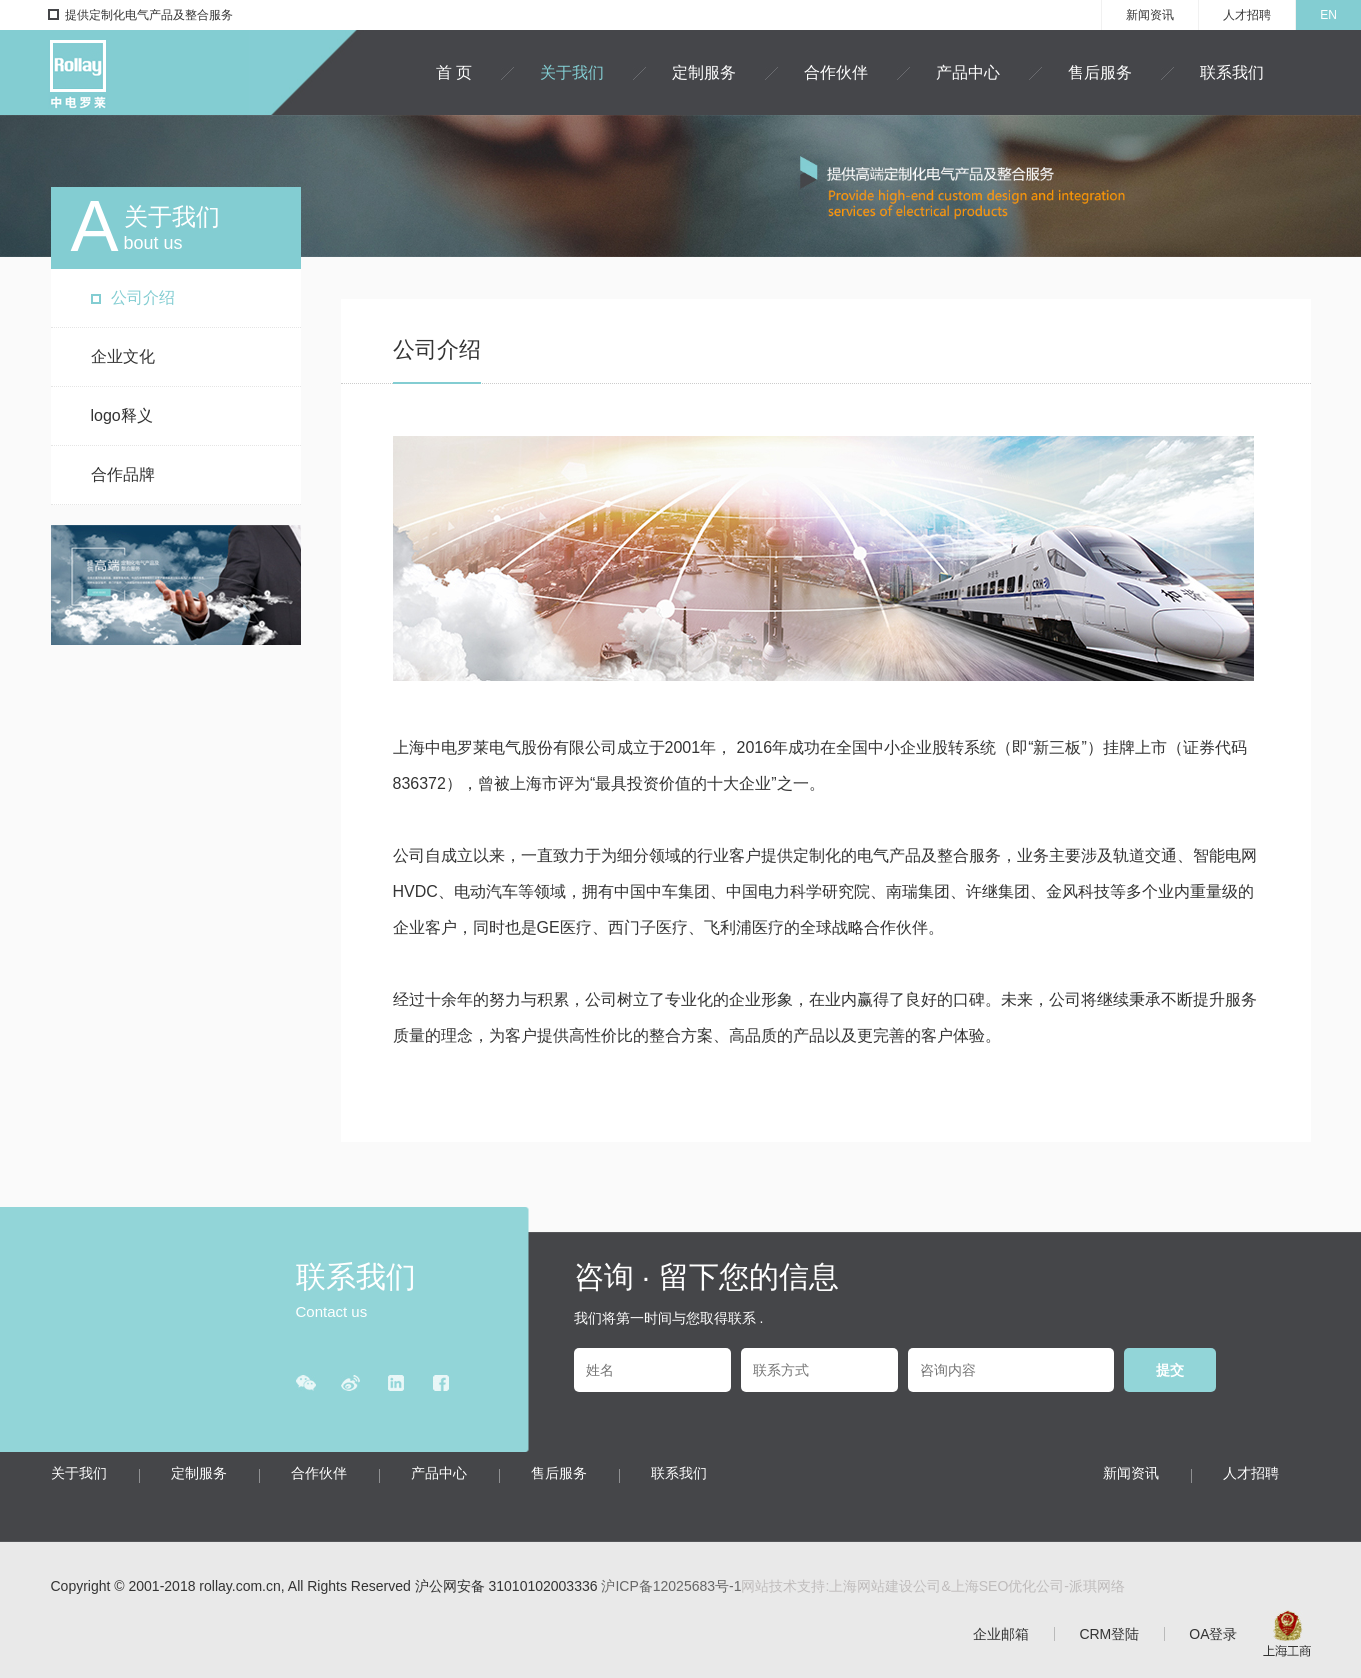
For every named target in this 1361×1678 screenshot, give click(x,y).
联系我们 (1232, 72)
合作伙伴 (836, 72)
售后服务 (1100, 72)
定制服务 (704, 72)
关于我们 (572, 72)
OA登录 (1213, 1634)
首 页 (454, 72)
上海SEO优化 (994, 1586)
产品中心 (968, 72)
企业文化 (123, 356)
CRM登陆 (1109, 1634)
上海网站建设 (871, 1586)
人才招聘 (1247, 15)
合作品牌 (123, 474)
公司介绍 (143, 297)
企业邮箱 (1001, 1634)
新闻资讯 (1150, 15)
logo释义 (122, 415)
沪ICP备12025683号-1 (671, 1586)
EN (1328, 15)
